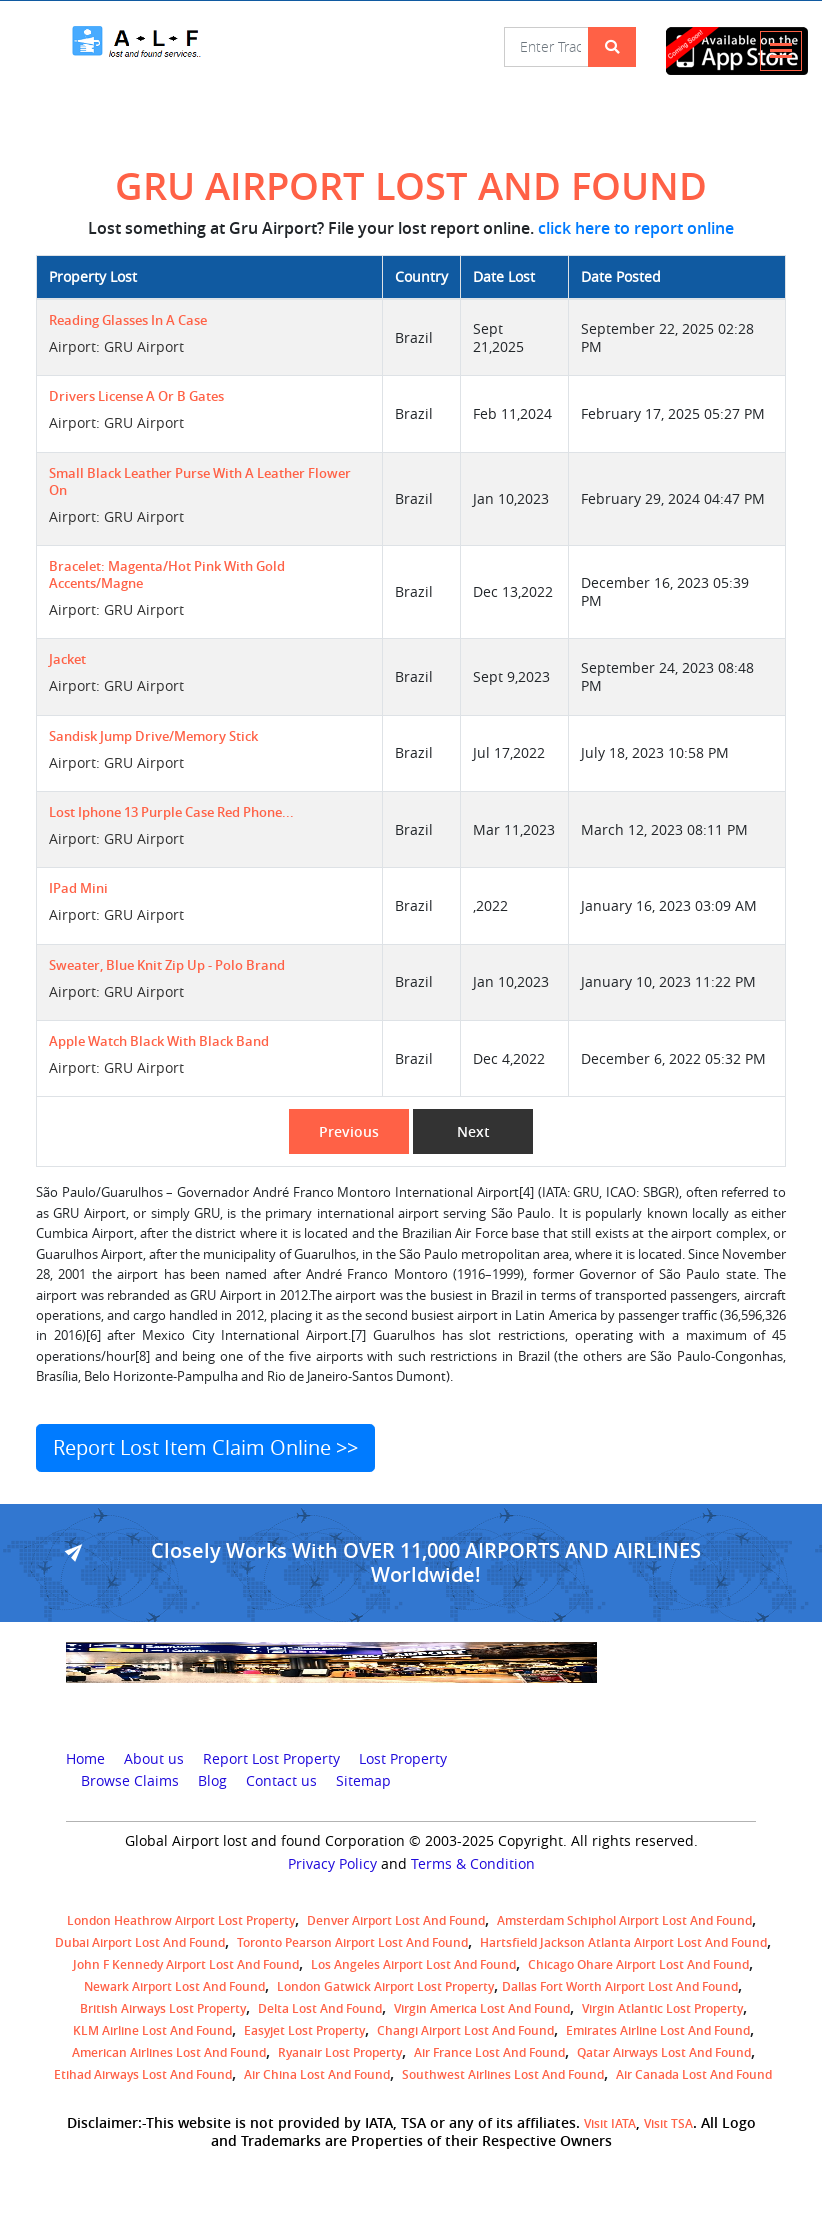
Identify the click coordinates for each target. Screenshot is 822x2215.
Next (473, 1131)
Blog (212, 1781)
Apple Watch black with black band (159, 1041)
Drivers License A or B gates (136, 396)
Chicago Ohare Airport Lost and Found (638, 1964)
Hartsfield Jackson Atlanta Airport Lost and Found (623, 1942)
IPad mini (78, 888)
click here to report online (636, 228)
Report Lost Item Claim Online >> (205, 1447)
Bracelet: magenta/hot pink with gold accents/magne (167, 575)
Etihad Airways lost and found (143, 2074)
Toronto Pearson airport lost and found (352, 1942)
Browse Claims (130, 1781)
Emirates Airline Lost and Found (658, 2030)
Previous (349, 1131)
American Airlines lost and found (169, 2052)
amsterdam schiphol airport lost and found (624, 1920)
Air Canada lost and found (694, 2074)
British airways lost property (163, 2008)
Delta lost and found (320, 2008)
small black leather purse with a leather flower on (200, 482)
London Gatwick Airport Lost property (385, 1986)
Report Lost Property (271, 1759)
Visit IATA (610, 2123)
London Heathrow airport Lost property (181, 1920)
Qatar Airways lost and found (664, 2052)
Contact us (281, 1781)
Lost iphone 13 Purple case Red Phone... (171, 812)
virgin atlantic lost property (662, 2008)
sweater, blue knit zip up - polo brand (167, 965)
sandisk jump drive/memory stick (153, 736)
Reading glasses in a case (128, 320)
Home (85, 1759)
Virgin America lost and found (482, 2008)
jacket (67, 659)
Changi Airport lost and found (465, 2030)
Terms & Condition (473, 1864)
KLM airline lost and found (152, 2030)
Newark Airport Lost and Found (174, 1986)
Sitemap (363, 1781)
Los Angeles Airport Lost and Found (413, 1964)
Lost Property (403, 1759)
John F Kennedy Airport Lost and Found (186, 1964)
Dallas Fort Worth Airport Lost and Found (620, 1986)
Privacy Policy (332, 1864)
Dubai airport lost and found (140, 1942)
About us (154, 1759)
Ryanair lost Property (340, 2052)
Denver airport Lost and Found (396, 1920)
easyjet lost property (304, 2030)
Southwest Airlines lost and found (503, 2074)
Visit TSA (668, 2123)
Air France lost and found (489, 2052)
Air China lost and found (317, 2074)
